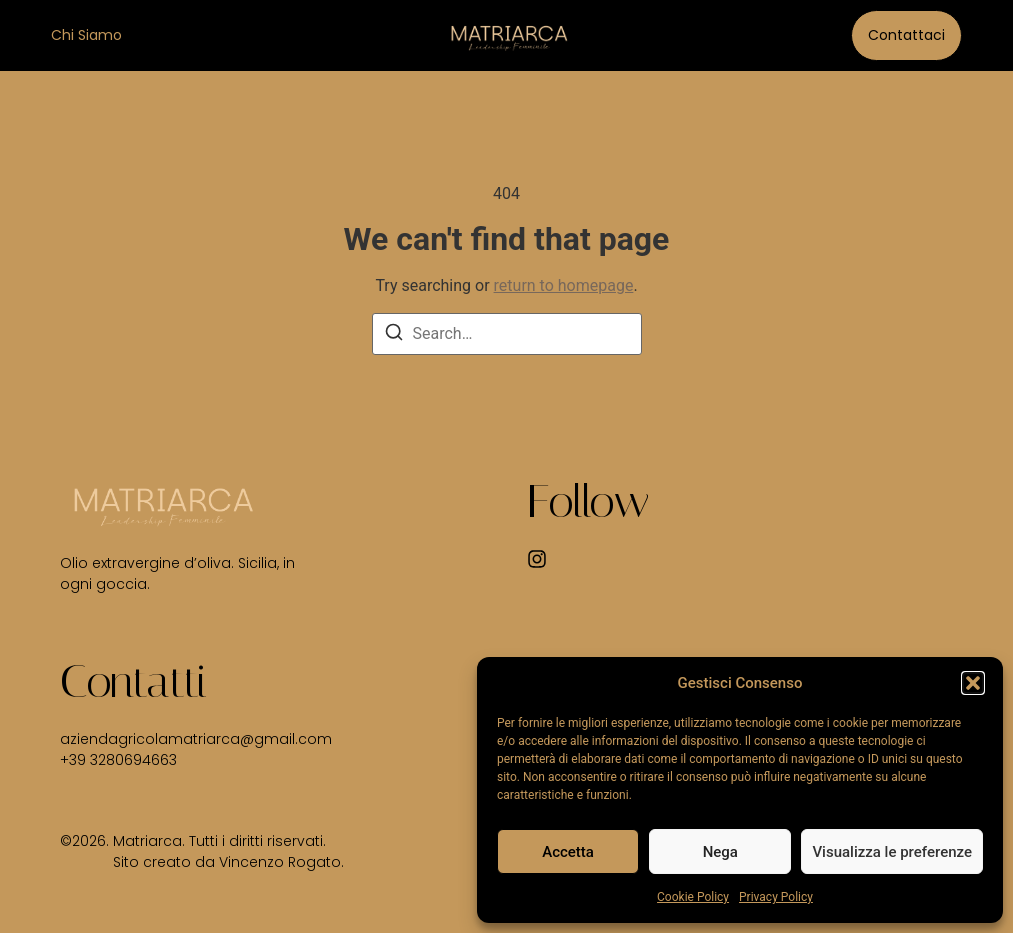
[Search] (394, 335)
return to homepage (564, 285)
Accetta (568, 852)
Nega (720, 852)
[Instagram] (537, 559)
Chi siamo (86, 35)
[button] (973, 683)
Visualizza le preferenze (892, 852)
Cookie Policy (693, 897)
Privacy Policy (776, 897)
